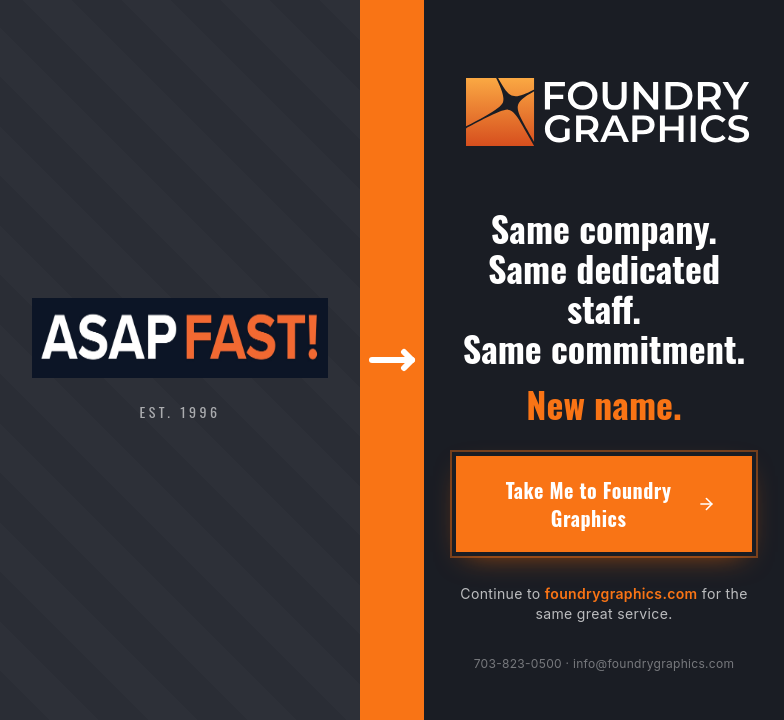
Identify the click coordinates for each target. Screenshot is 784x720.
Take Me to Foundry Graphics (611, 504)
